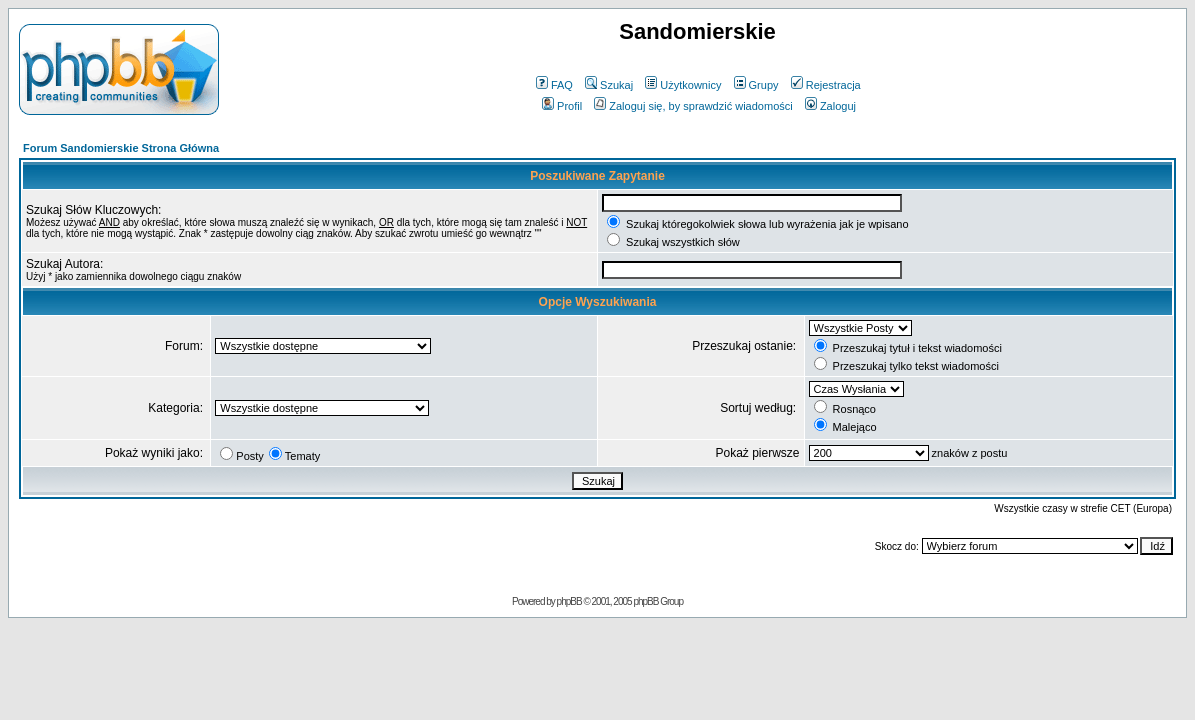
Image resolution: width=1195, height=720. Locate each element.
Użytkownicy (683, 85)
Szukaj (609, 85)
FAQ (554, 85)
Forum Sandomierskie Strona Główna (121, 148)
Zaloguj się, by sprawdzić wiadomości (693, 106)
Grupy (756, 85)
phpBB (569, 601)
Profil (562, 106)
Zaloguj (830, 106)
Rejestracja (826, 85)
